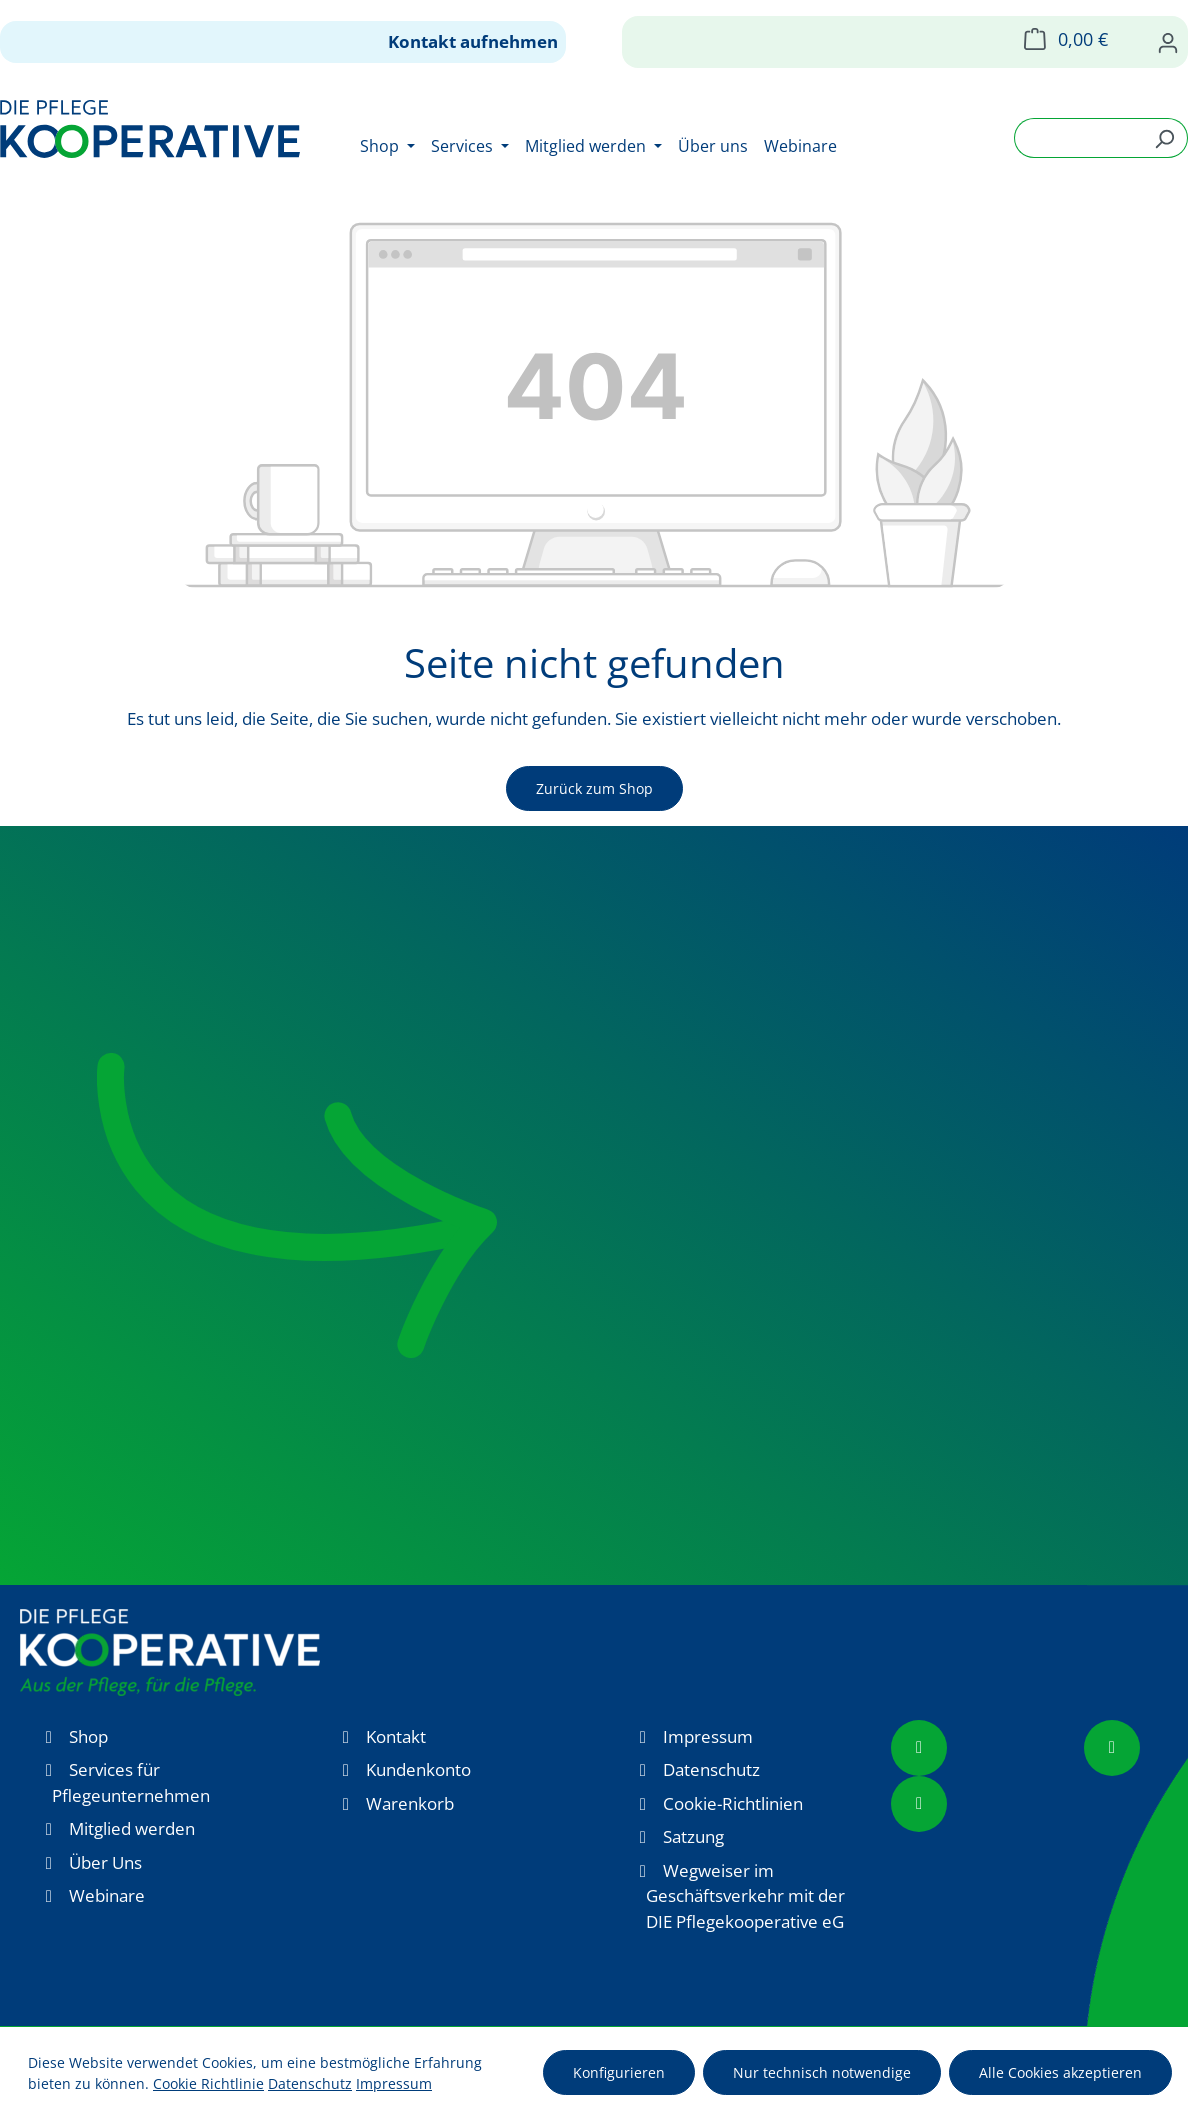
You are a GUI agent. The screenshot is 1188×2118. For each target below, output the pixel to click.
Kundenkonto (418, 1769)
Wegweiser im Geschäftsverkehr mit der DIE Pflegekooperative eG (745, 1896)
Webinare (107, 1895)
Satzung (693, 1836)
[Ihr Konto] (1168, 42)
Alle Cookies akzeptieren (1060, 2072)
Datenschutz (711, 1769)
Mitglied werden (132, 1828)
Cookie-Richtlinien (733, 1803)
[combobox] (1078, 138)
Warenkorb (410, 1803)
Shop (88, 1736)
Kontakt (396, 1736)
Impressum (708, 1736)
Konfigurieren (619, 2072)
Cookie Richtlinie (208, 2083)
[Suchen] (1164, 138)
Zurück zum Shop (594, 788)
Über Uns (105, 1862)
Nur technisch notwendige (822, 2072)
